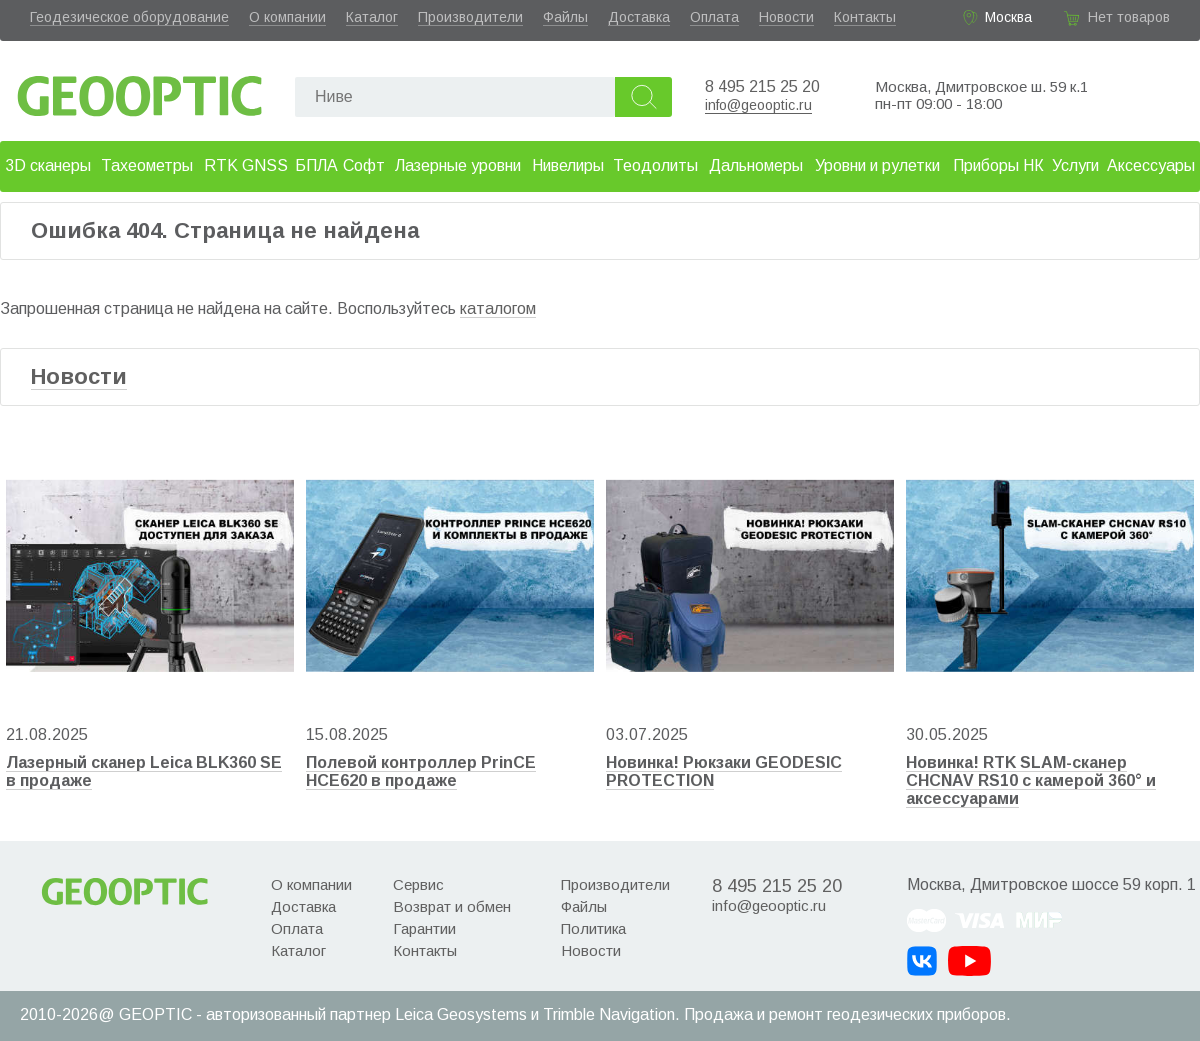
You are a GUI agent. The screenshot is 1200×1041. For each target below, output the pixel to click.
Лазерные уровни (458, 165)
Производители (470, 17)
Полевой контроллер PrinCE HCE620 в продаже (421, 771)
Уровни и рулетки (877, 165)
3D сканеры (48, 165)
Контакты (865, 17)
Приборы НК (998, 165)
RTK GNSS (246, 165)
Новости (786, 17)
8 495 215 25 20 (762, 86)
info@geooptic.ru (758, 105)
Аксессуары (1151, 165)
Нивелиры (568, 165)
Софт (364, 165)
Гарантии (424, 928)
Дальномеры (756, 165)
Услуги (1075, 165)
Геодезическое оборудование (129, 17)
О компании (287, 17)
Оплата (714, 17)
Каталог (372, 17)
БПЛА (316, 165)
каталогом (498, 308)
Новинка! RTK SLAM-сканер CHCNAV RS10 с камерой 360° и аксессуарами (1031, 780)
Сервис (418, 884)
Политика (593, 928)
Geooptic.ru (140, 90)
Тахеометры (147, 165)
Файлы (565, 17)
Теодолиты (655, 165)
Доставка (639, 17)
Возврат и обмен (452, 906)
